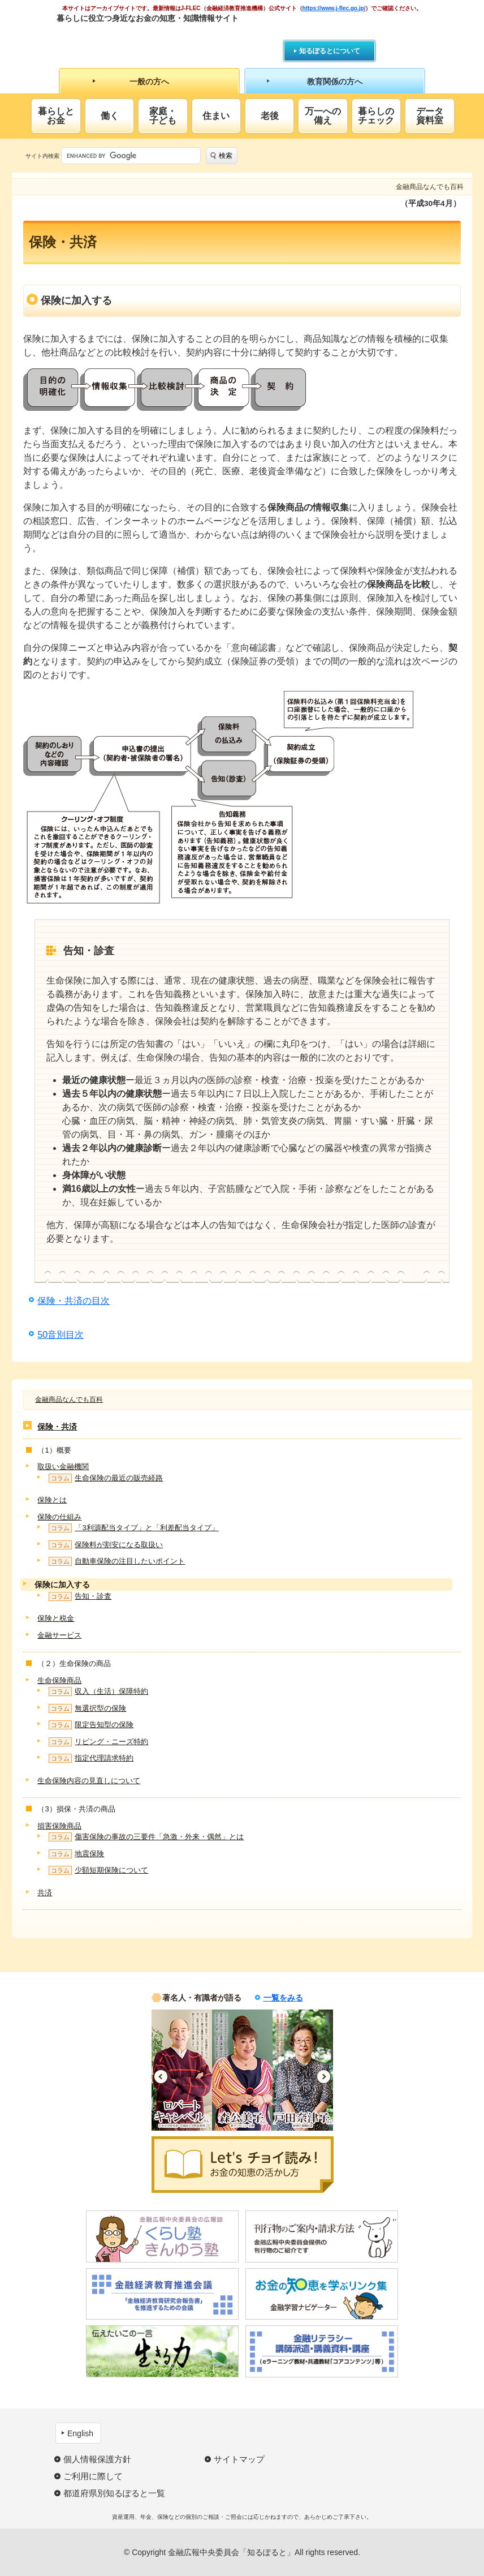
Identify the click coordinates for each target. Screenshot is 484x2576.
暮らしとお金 (56, 115)
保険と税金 (55, 1618)
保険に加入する (62, 1584)
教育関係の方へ (334, 81)
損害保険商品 (59, 1826)
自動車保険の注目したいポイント (117, 1561)
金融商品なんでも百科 (69, 1399)
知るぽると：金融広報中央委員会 (160, 38)
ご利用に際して (93, 2476)
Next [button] (323, 2076)
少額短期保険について (98, 1870)
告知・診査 (80, 1596)
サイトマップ (239, 2459)
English (80, 2433)
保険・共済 (57, 1426)
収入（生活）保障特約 (98, 1691)
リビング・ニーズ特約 (98, 1741)
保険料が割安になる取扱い (106, 1544)
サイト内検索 (42, 156)
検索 (225, 156)
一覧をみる (283, 1997)
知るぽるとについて (329, 51)
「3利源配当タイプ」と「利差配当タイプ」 (133, 1527)
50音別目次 (60, 1334)
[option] (182, 2070)
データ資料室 (429, 115)
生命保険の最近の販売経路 (106, 1478)
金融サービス (59, 1635)
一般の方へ (149, 81)
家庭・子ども (162, 115)
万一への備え (323, 115)
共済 (44, 1892)
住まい (216, 116)
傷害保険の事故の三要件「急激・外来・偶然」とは (146, 1836)
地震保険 (76, 1853)
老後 (270, 116)
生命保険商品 (59, 1680)
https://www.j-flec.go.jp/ (334, 8)
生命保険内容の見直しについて (88, 1780)
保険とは (52, 1500)
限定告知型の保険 (91, 1724)
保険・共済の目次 (73, 1301)
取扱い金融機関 (63, 1466)
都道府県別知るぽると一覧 (114, 2493)
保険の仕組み (59, 1517)
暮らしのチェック (376, 115)
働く (110, 116)
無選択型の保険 (87, 1708)
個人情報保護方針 (97, 2459)
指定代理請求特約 (91, 1758)
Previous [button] (160, 2076)
